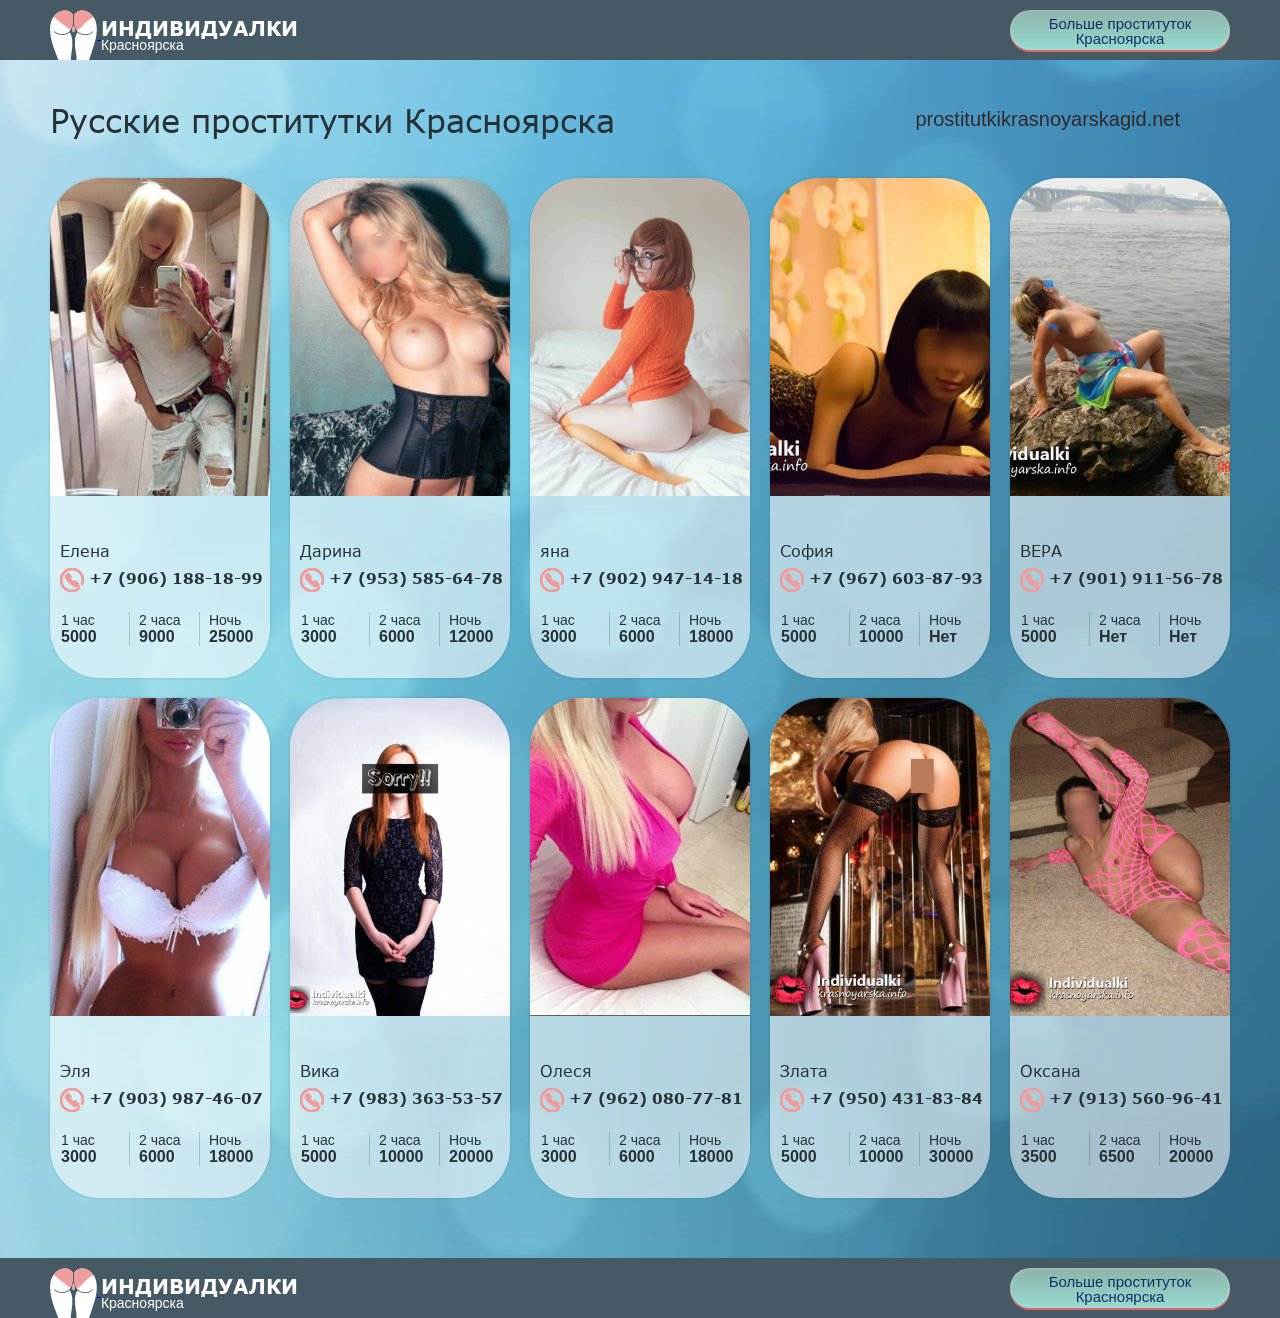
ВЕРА (1041, 551)
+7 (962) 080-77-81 (641, 1100)
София (807, 551)
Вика (320, 1071)
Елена (85, 551)
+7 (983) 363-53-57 (401, 1100)
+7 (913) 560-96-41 (1121, 1100)
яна (555, 551)
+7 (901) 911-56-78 (1121, 580)
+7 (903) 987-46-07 (161, 1100)
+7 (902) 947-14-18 (641, 580)
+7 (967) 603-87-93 (881, 580)
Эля (75, 1071)
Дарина (331, 551)
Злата (804, 1071)
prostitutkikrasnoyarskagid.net (1047, 119)
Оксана (1050, 1071)
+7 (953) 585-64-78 (401, 580)
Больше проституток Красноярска (1120, 31)
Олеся (566, 1071)
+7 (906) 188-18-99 (161, 580)
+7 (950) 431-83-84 (881, 1100)
